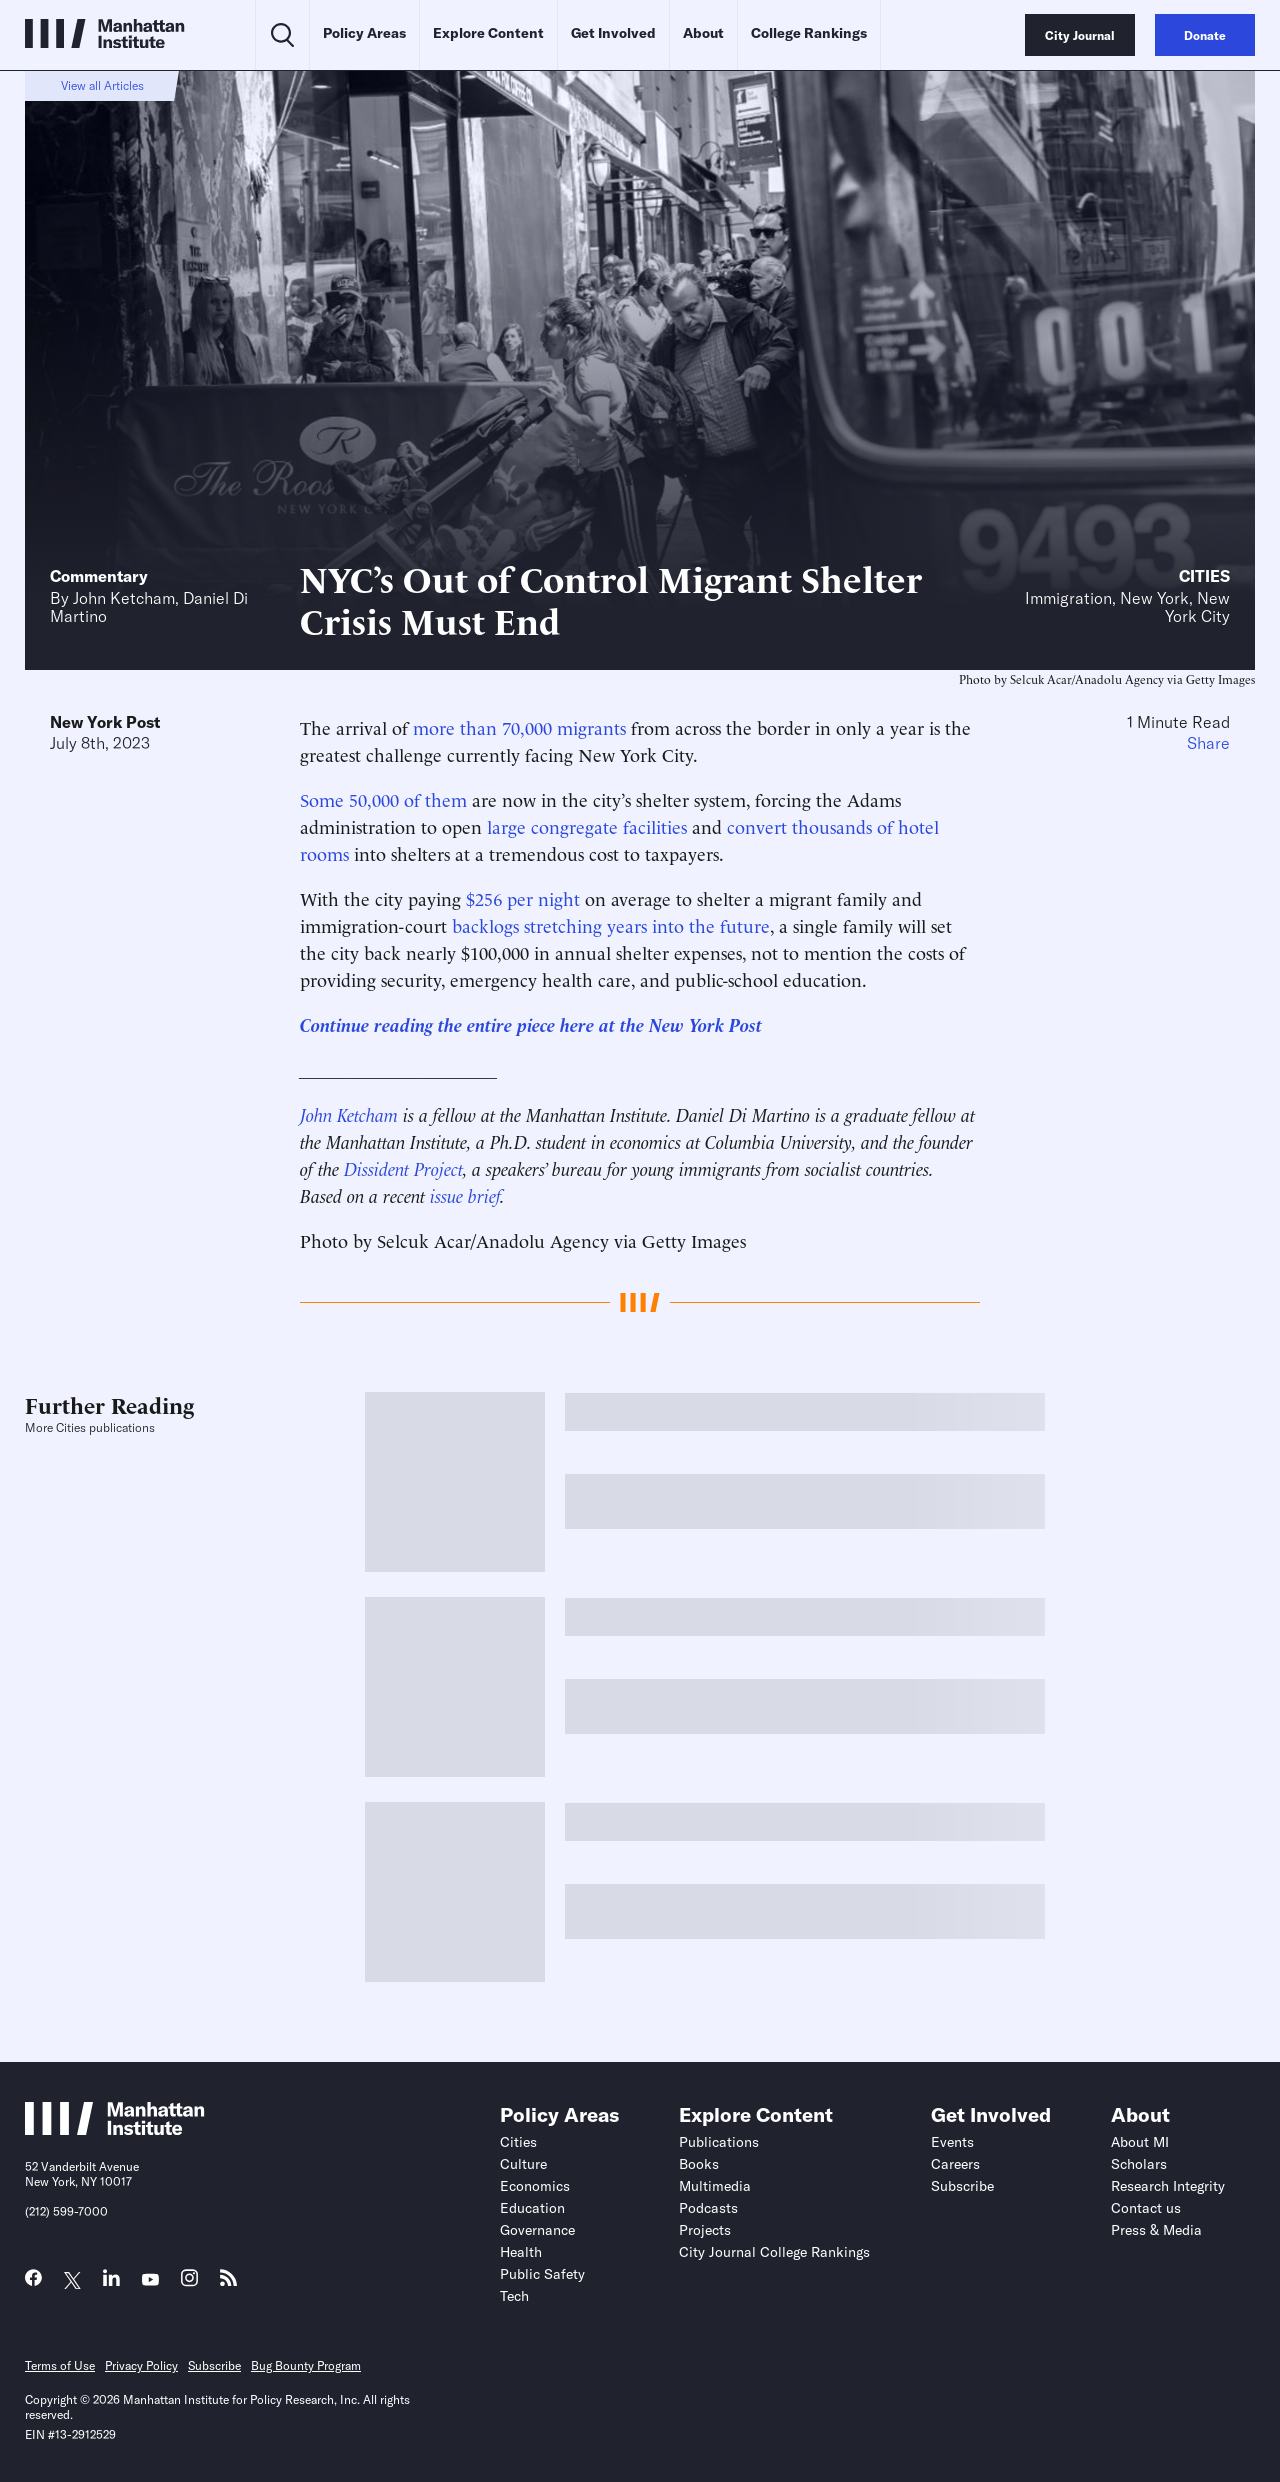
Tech (514, 2296)
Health (521, 2252)
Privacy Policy (141, 2365)
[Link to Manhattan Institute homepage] (115, 2129)
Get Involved (613, 33)
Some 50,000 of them (383, 798)
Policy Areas (364, 33)
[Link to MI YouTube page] (150, 2280)
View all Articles (102, 85)
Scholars (1139, 2164)
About (703, 33)
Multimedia (715, 2186)
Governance (537, 2230)
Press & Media (1156, 2230)
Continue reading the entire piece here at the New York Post (531, 1023)
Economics (535, 2186)
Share (1208, 743)
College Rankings (809, 33)
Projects (705, 2230)
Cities (1204, 576)
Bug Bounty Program (306, 2365)
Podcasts (708, 2208)
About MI (1140, 2142)
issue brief (465, 1194)
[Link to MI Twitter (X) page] (72, 2280)
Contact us (1146, 2208)
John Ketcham (124, 598)
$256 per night (523, 897)
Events (952, 2142)
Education (532, 2208)
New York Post (105, 722)
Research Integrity (1168, 2186)
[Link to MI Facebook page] (33, 2282)
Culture (523, 2164)
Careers (955, 2164)
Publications (719, 2142)
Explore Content (488, 33)
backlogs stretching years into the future (611, 924)
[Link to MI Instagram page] (189, 2283)
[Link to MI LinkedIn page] (111, 2282)
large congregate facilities (587, 825)
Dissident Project (403, 1167)
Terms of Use (60, 2365)
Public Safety (542, 2274)
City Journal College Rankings (774, 2252)
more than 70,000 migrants (519, 726)
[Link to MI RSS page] (228, 2282)
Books (699, 2164)
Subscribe (962, 2186)
